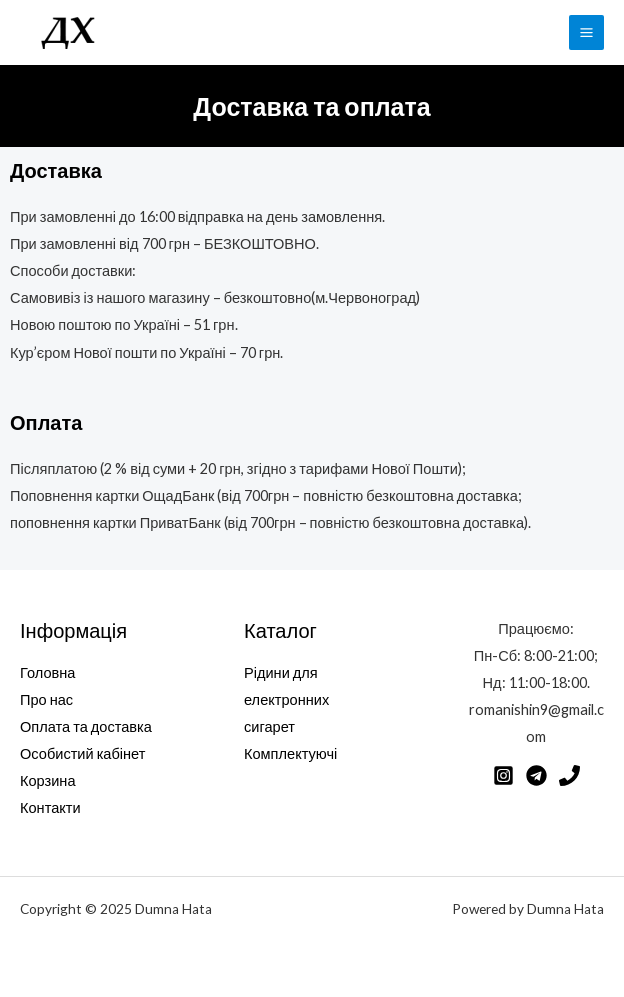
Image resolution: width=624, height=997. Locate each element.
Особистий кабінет (82, 753)
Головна (47, 672)
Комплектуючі (290, 753)
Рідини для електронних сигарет (286, 699)
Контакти (50, 807)
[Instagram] (503, 775)
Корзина (48, 780)
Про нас (46, 699)
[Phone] (569, 775)
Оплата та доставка (86, 726)
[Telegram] (536, 775)
